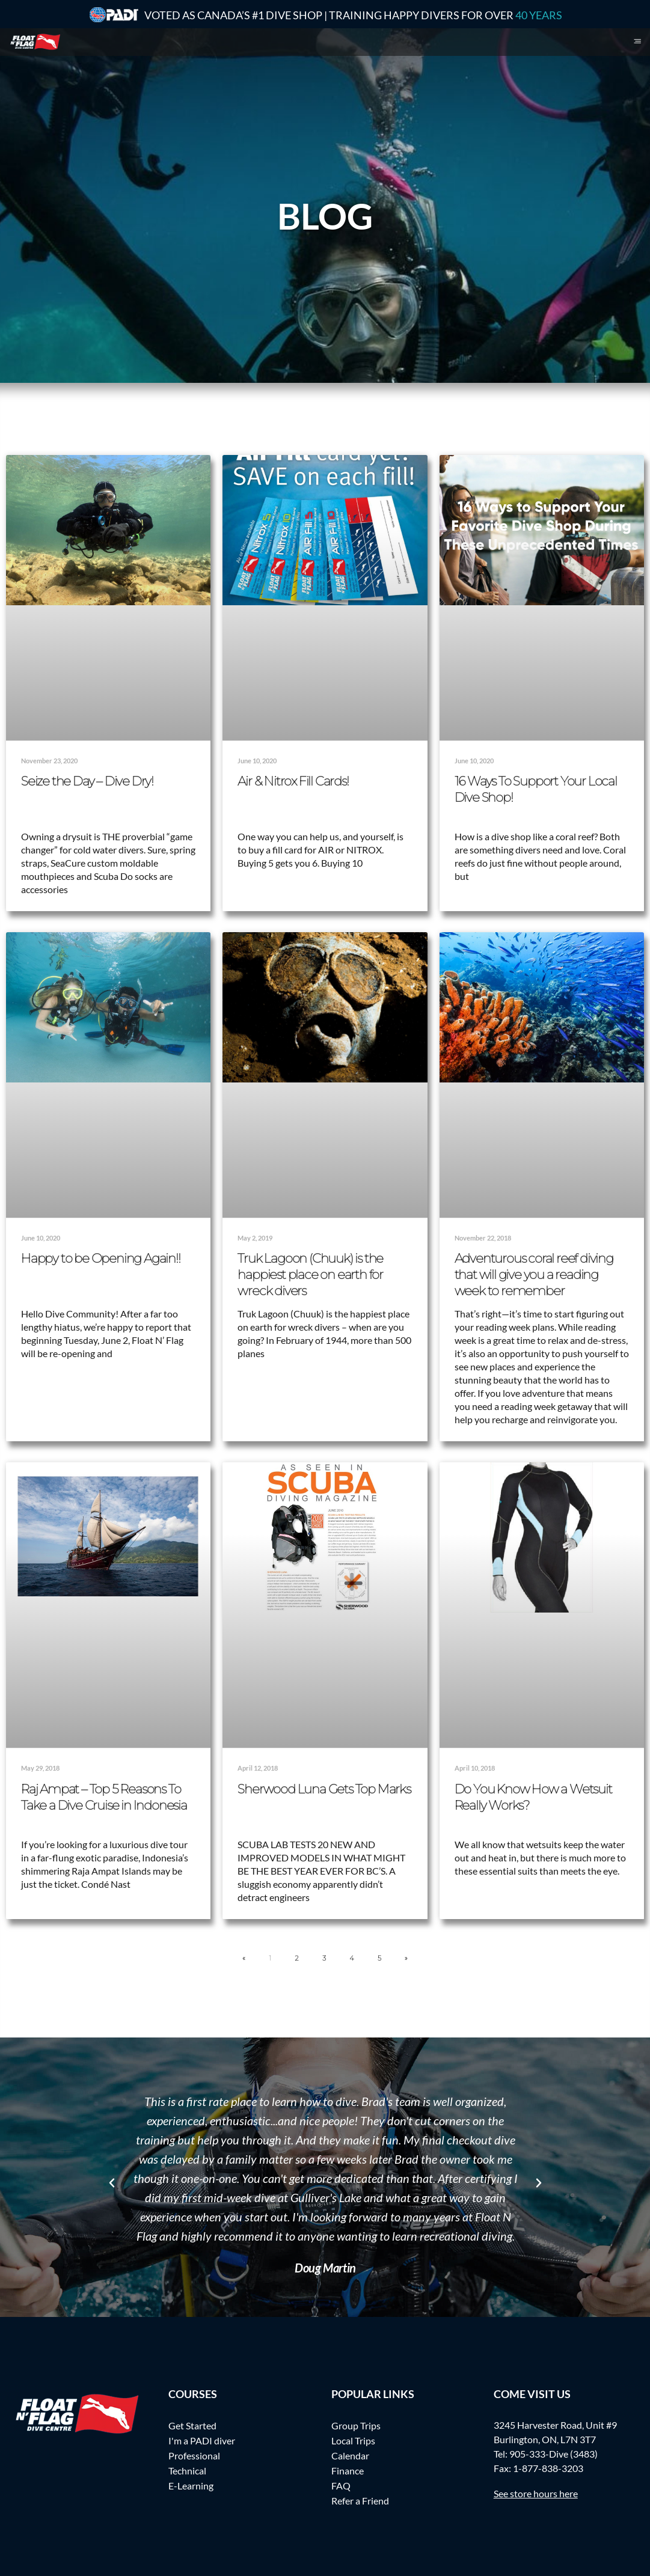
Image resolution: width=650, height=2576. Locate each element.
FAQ (341, 2485)
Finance (347, 2470)
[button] (112, 2183)
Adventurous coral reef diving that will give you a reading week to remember (534, 1274)
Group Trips (356, 2425)
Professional (194, 2455)
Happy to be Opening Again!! (100, 1258)
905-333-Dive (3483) (553, 2453)
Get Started (192, 2425)
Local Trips (353, 2440)
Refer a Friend (360, 2500)
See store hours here (536, 2493)
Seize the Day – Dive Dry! (87, 781)
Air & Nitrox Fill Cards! (293, 781)
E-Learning (190, 2485)
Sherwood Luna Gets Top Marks (324, 1788)
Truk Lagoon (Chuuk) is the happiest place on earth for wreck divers (310, 1274)
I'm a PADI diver (201, 2440)
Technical (187, 2470)
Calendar (350, 2455)
